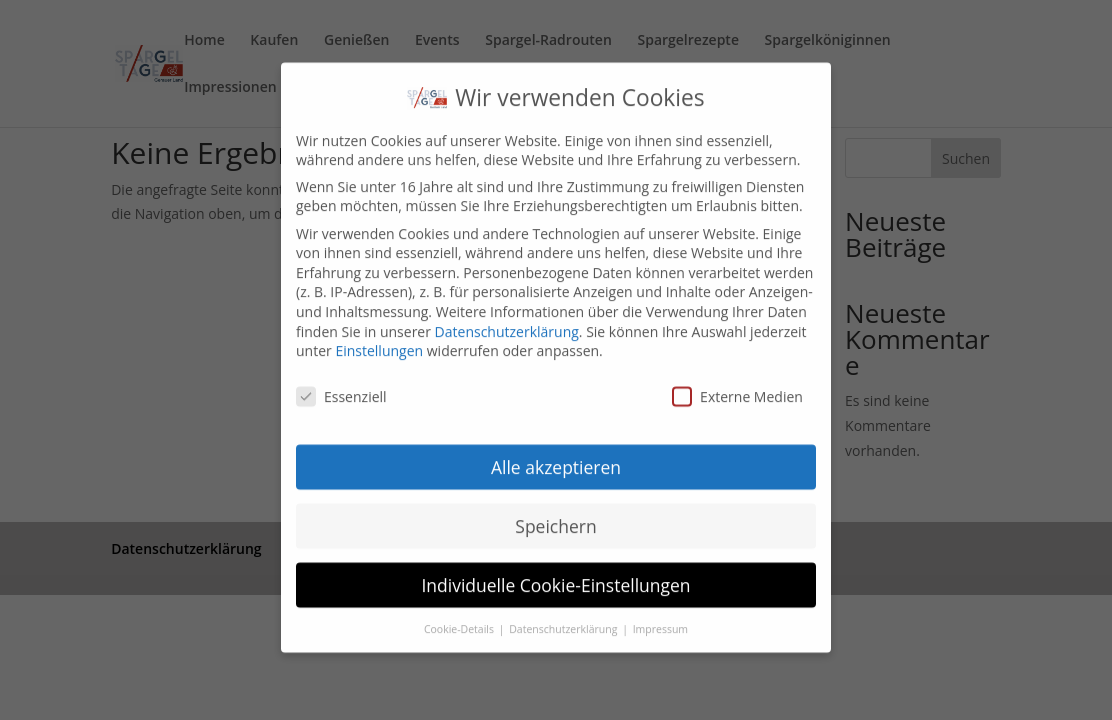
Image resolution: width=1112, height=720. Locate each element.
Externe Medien (737, 381)
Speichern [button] (555, 511)
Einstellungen (379, 335)
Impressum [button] (660, 613)
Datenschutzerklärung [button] (564, 613)
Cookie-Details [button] (460, 613)
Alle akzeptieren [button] (556, 452)
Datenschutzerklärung (507, 316)
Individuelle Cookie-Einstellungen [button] (555, 570)
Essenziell (341, 381)
